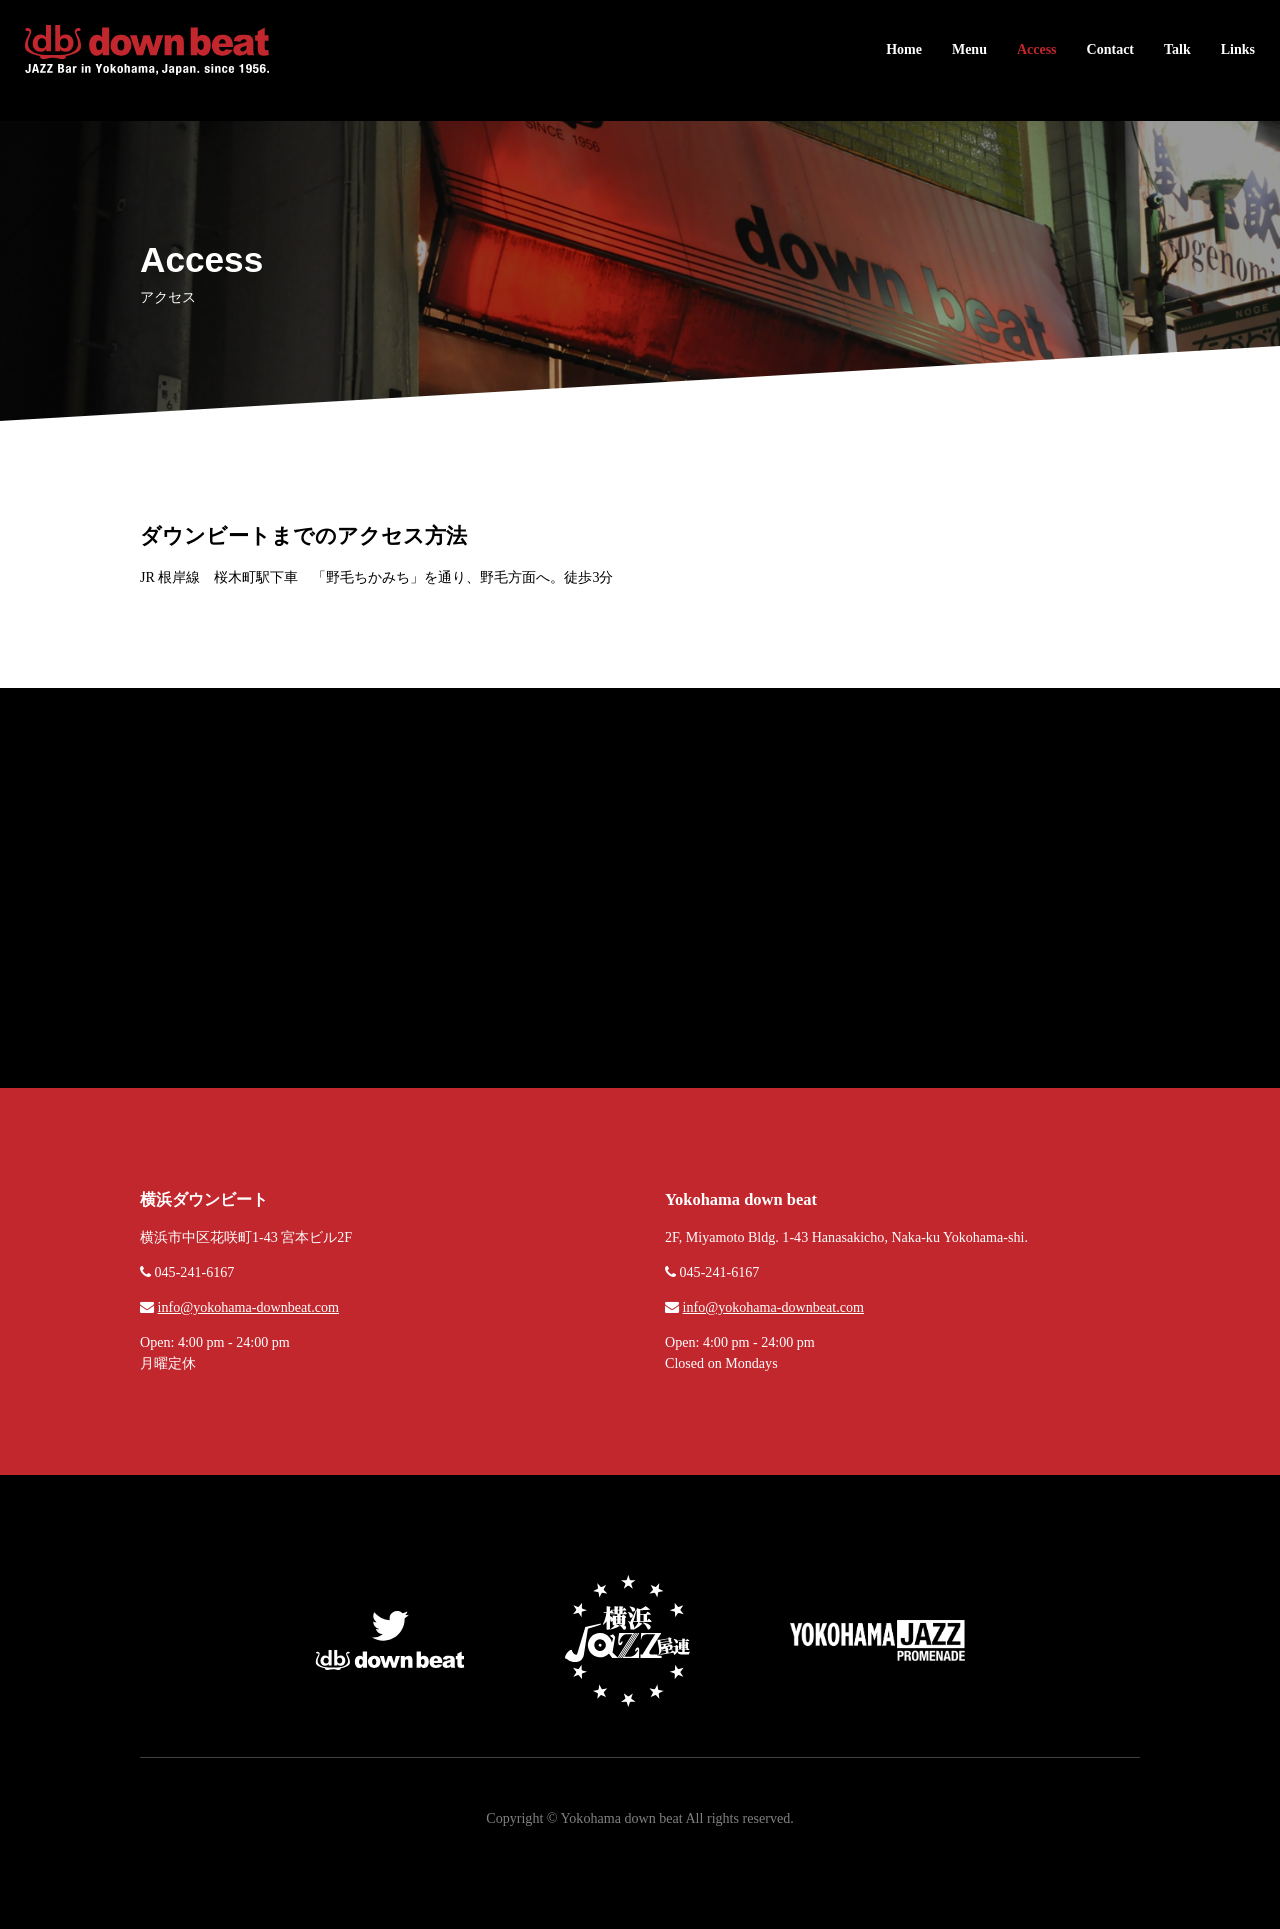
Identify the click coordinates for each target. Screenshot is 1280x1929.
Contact (1110, 49)
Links (1238, 49)
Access (1037, 49)
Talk (1177, 49)
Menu (969, 49)
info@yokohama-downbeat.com (248, 1307)
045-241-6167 (195, 1272)
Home (904, 49)
